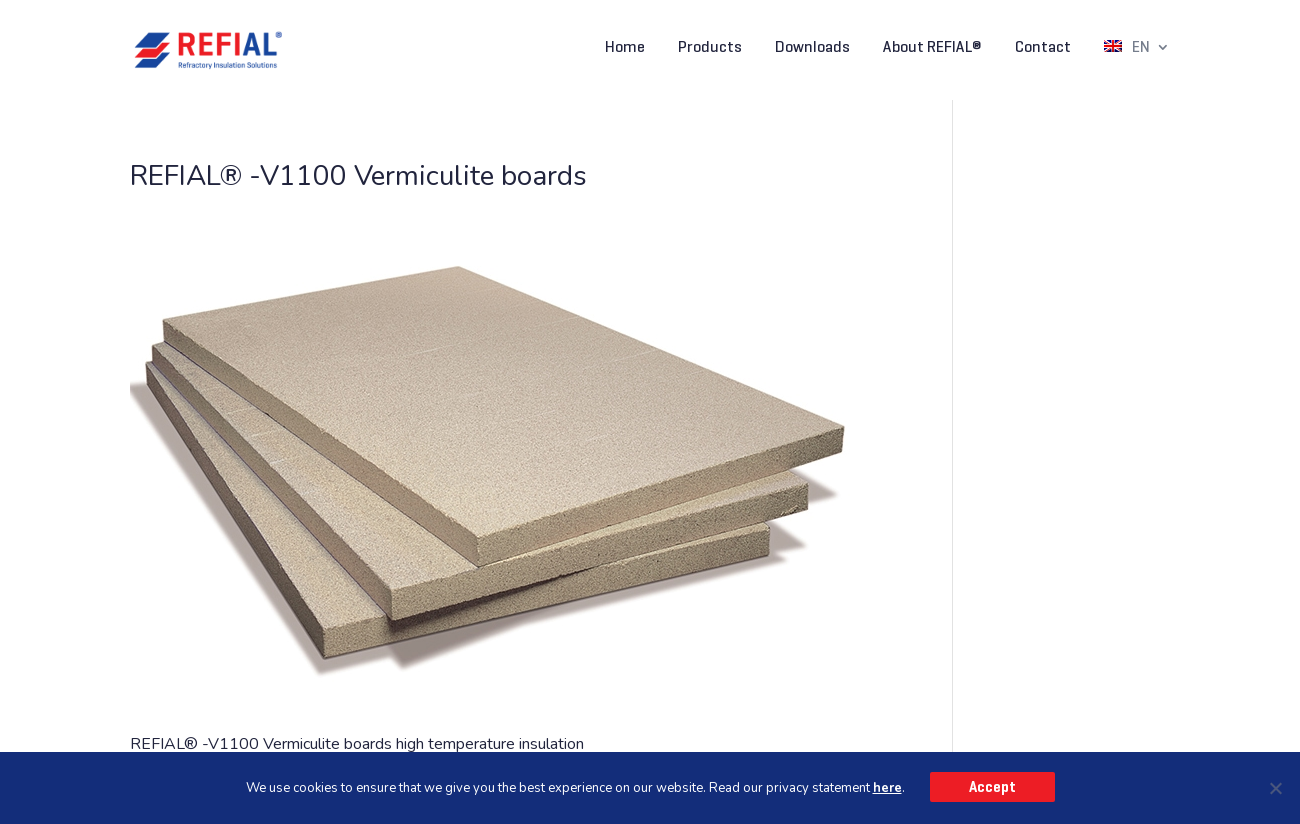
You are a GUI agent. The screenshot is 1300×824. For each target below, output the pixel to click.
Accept (992, 787)
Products (710, 48)
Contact (1043, 48)
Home (625, 48)
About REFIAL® (932, 48)
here (887, 788)
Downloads (812, 48)
